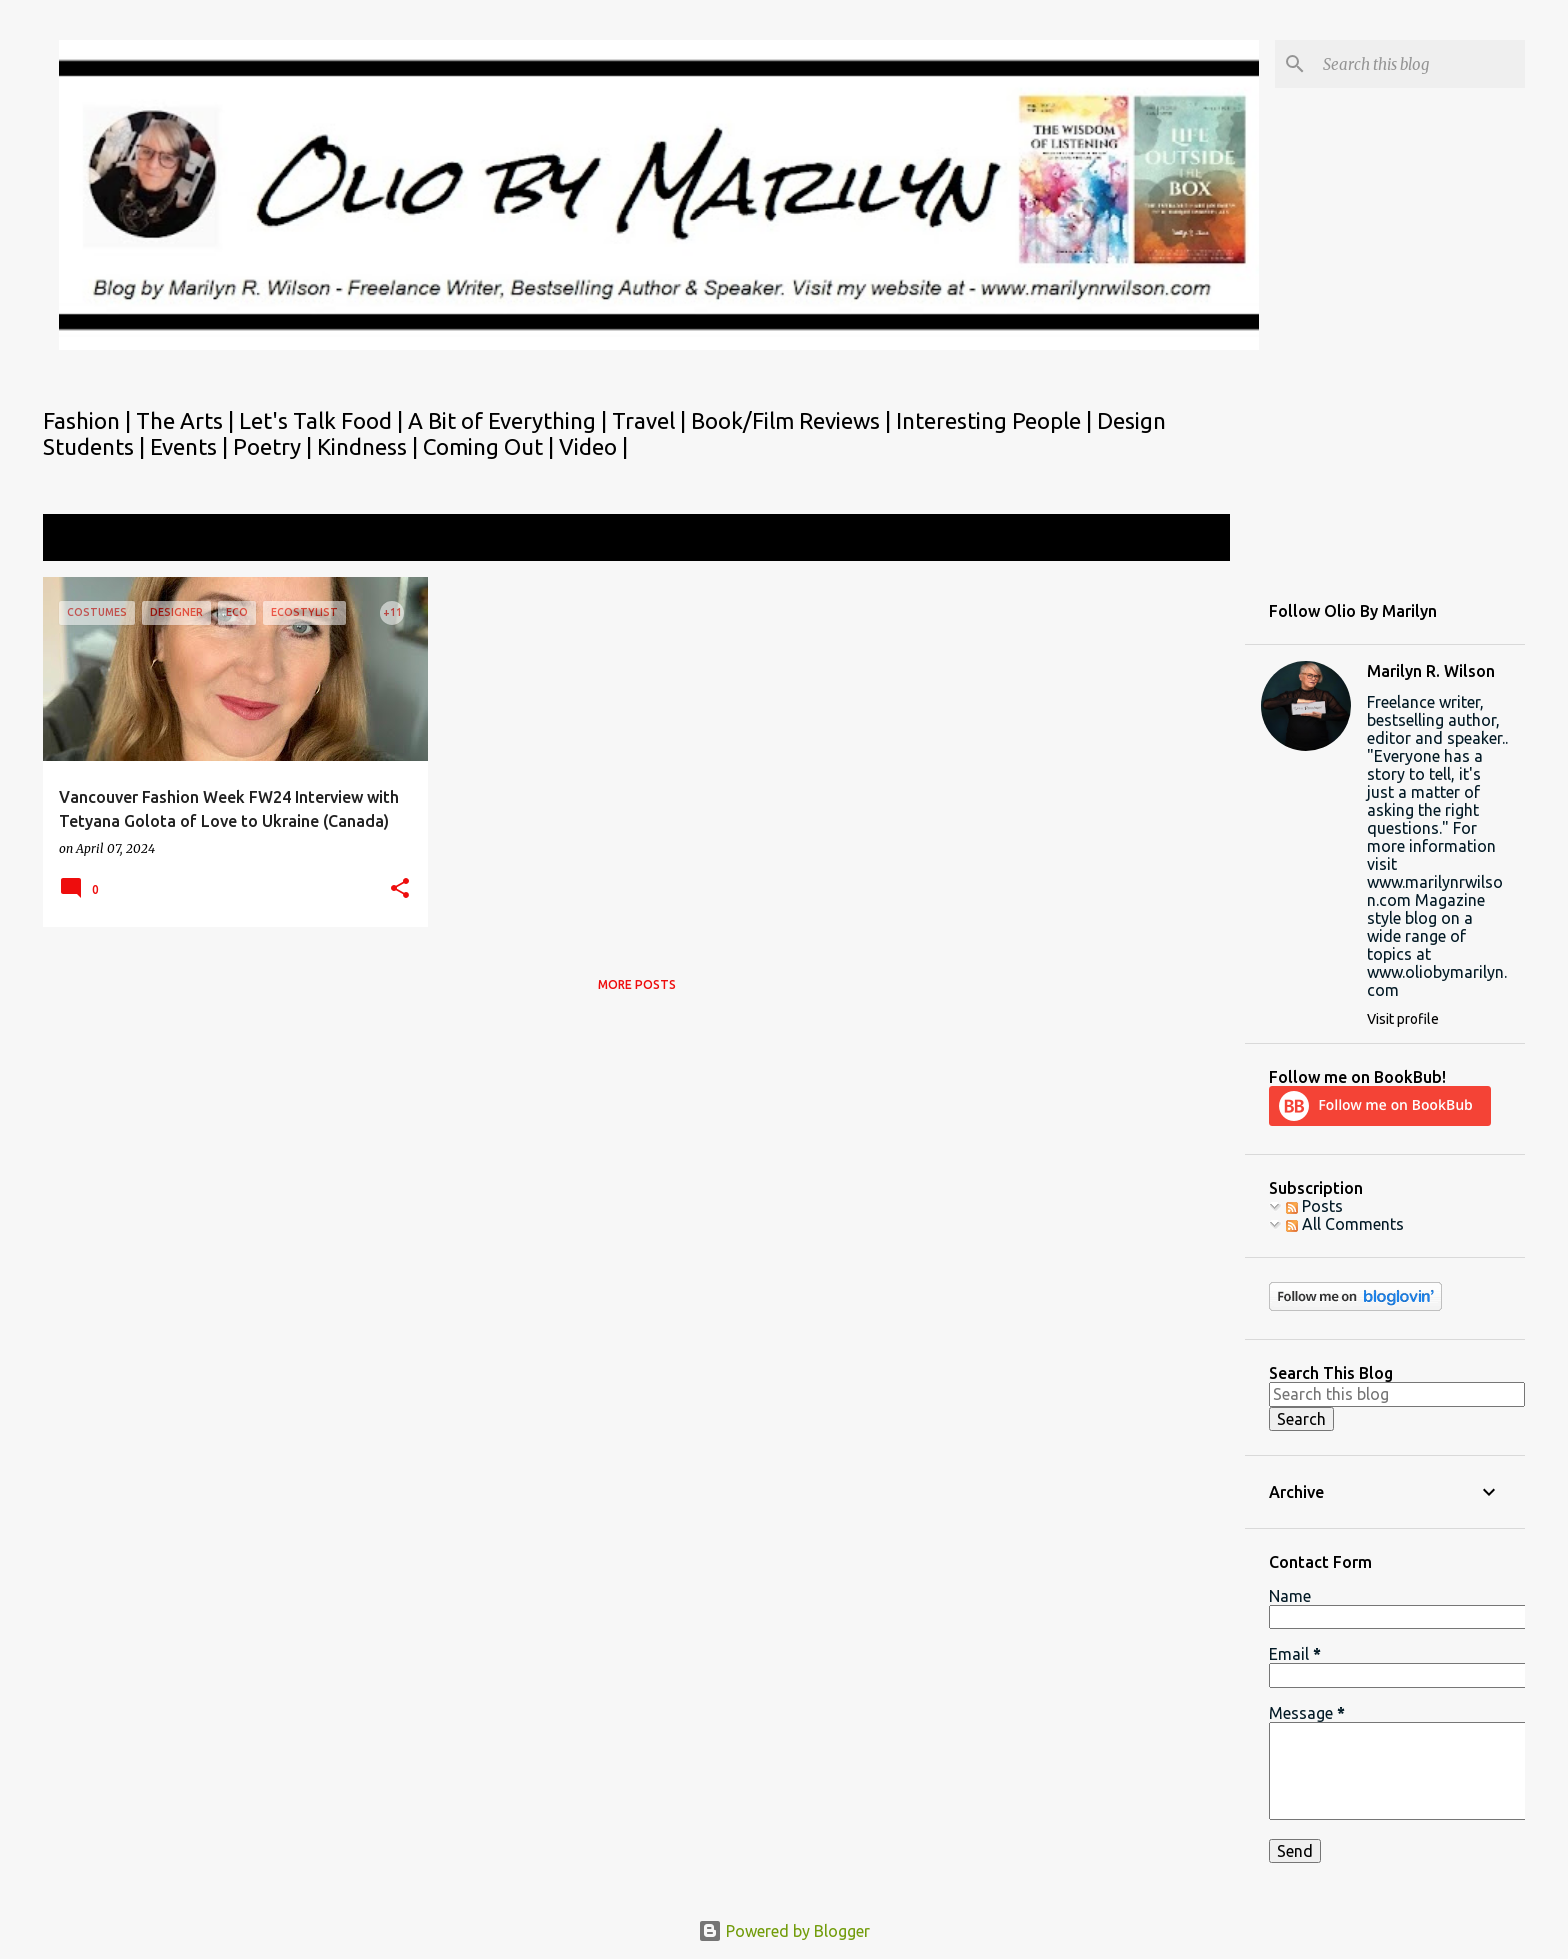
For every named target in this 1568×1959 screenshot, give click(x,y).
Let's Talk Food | (323, 420)
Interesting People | (996, 420)
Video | (593, 446)
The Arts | (187, 420)
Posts (1314, 1206)
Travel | (651, 420)
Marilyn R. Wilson (1431, 671)
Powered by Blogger (784, 1931)
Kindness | (370, 446)
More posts (637, 984)
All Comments (1345, 1224)
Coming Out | (491, 446)
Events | (191, 446)
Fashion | (89, 420)
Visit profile (1403, 1019)
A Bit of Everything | (510, 420)
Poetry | (275, 446)
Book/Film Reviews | (793, 420)
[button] (400, 889)
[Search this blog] (1420, 64)
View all (1188, 539)
